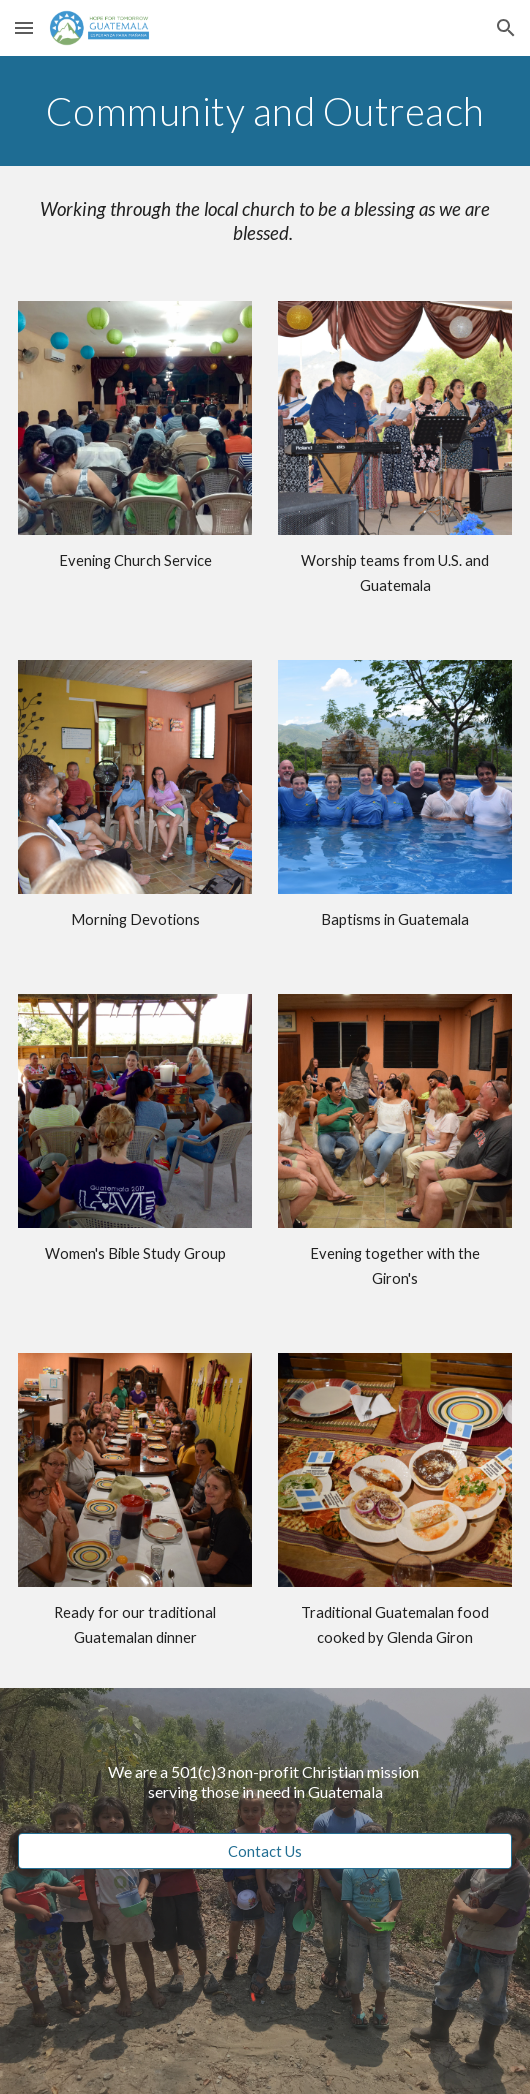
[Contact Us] (265, 1851)
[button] (24, 27)
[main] (265, 111)
